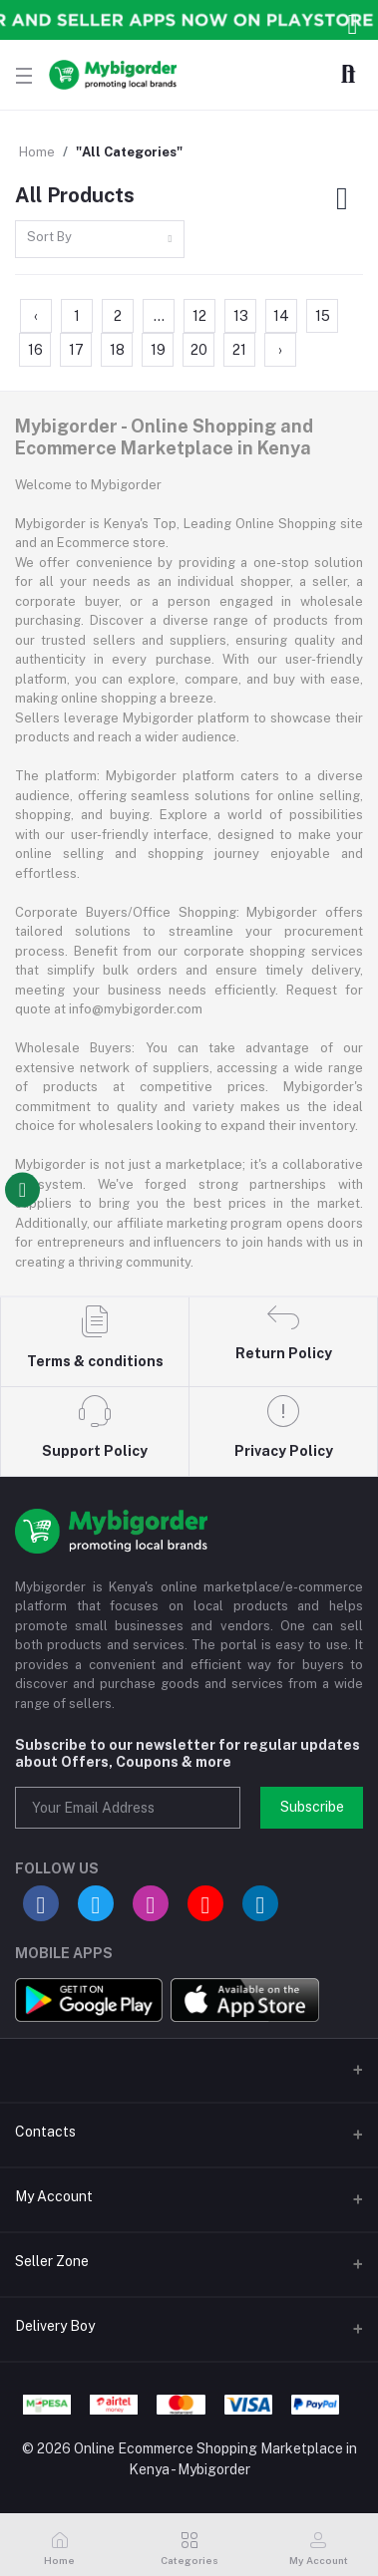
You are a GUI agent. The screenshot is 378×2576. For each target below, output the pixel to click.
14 (281, 316)
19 (158, 350)
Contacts (45, 2132)
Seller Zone (52, 2261)
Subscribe (312, 1807)
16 (35, 350)
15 (322, 316)
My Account (54, 2196)
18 (117, 350)
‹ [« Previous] (36, 316)
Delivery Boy (55, 2326)
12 (199, 316)
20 (198, 350)
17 (76, 350)
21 (239, 350)
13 (240, 316)
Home (37, 151)
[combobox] (100, 239)
